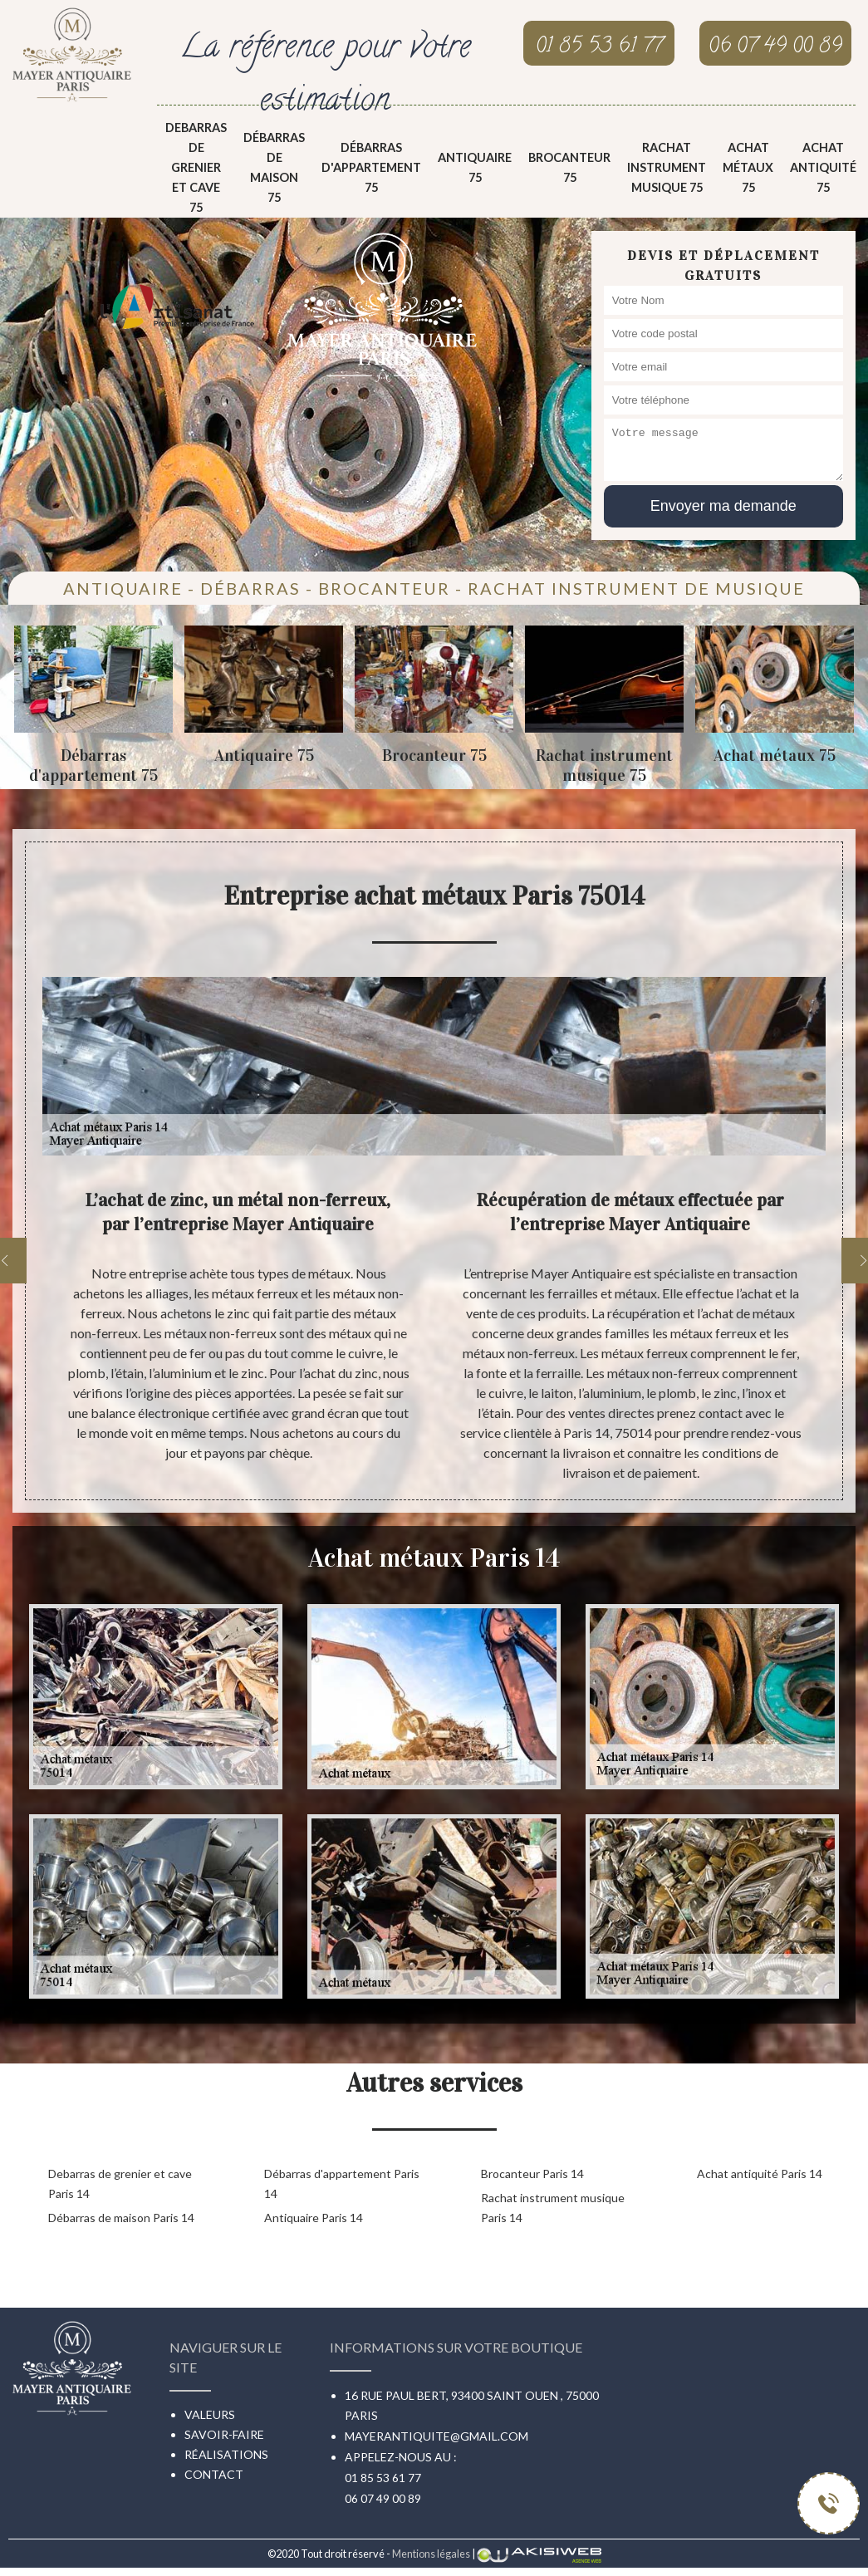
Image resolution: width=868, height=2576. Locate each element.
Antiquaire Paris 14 (313, 2217)
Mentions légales (431, 2553)
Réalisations (226, 2454)
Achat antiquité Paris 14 (759, 2173)
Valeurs (209, 2414)
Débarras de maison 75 (274, 167)
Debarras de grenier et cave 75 (196, 167)
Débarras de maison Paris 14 (121, 2217)
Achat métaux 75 (748, 167)
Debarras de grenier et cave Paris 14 (120, 2183)
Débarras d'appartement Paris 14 (341, 2183)
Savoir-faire (224, 2434)
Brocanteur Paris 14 (532, 2173)
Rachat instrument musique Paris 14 (553, 2208)
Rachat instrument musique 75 (666, 167)
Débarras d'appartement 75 (371, 167)
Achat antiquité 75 (823, 167)
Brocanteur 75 (569, 167)
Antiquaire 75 (475, 167)
